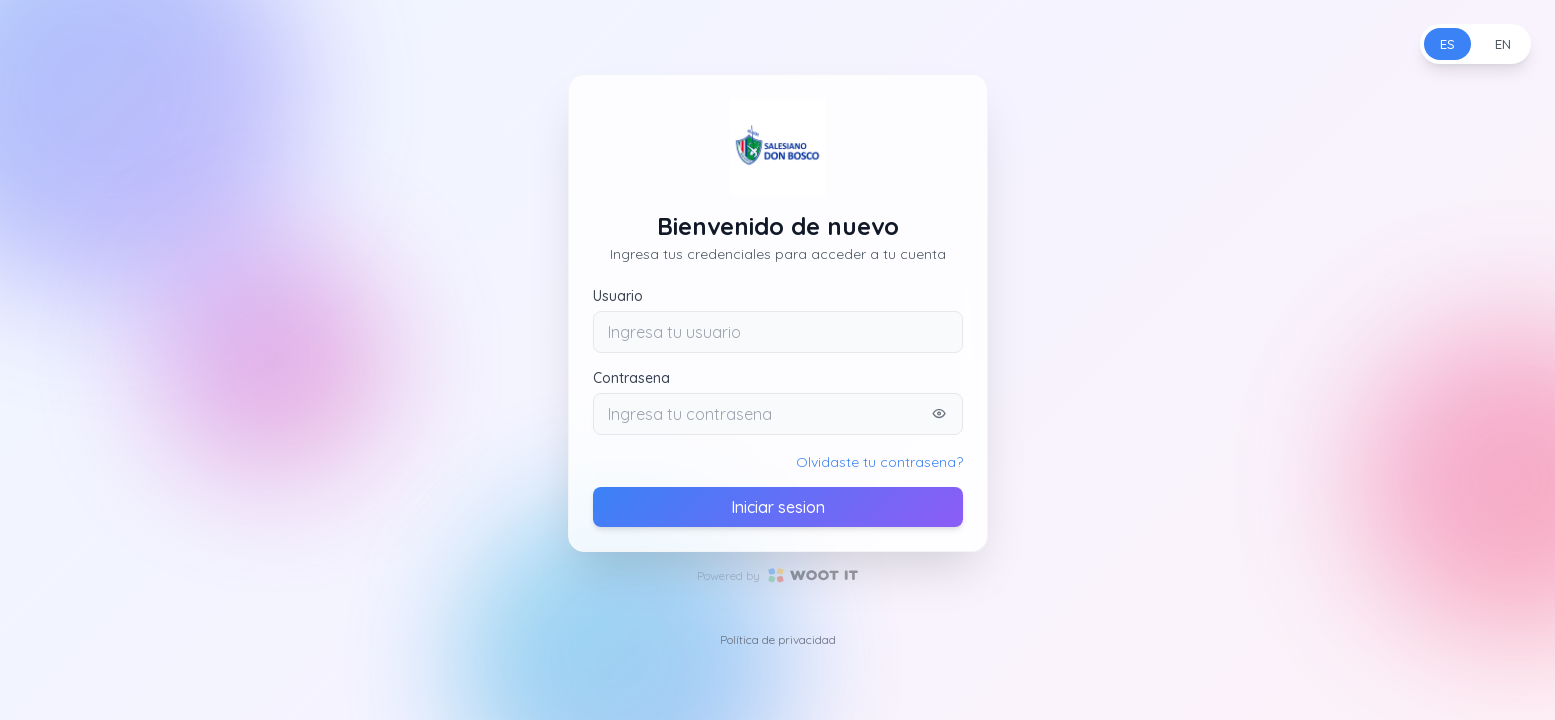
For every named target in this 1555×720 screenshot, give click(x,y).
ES (1447, 44)
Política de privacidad (778, 639)
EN (1503, 44)
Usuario (618, 296)
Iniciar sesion (778, 507)
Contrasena (631, 378)
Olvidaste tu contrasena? (879, 462)
